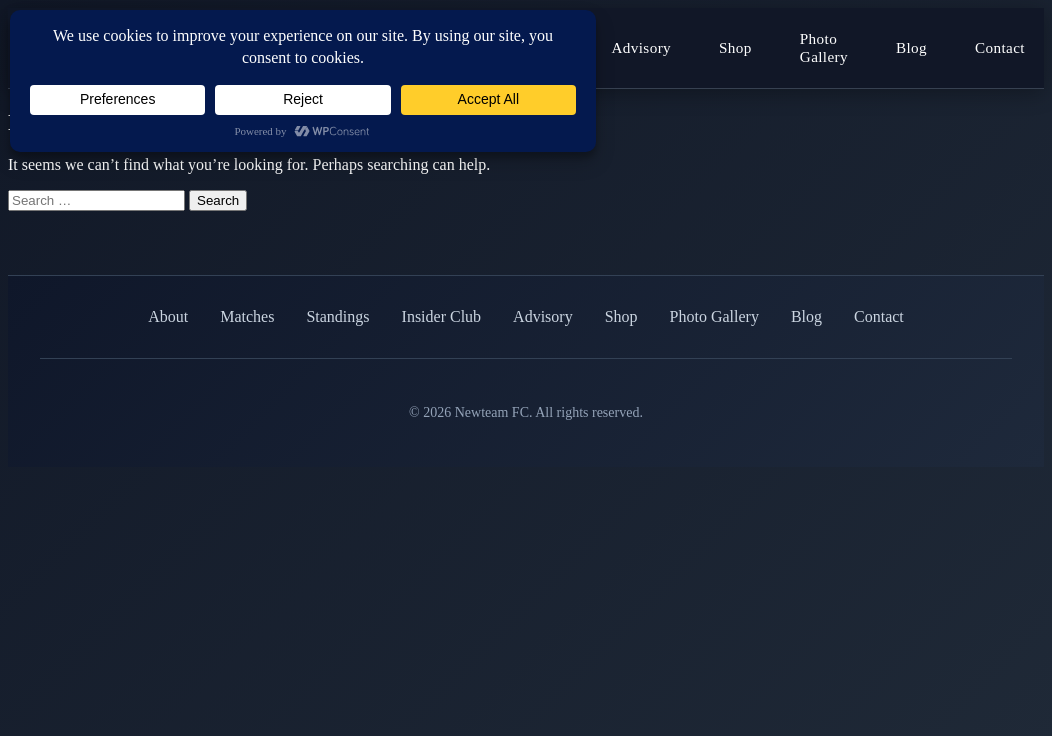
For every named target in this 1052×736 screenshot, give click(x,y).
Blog (911, 47)
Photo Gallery (824, 47)
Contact (1000, 47)
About (168, 316)
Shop (735, 47)
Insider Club (442, 316)
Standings (337, 316)
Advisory (641, 47)
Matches (247, 316)
